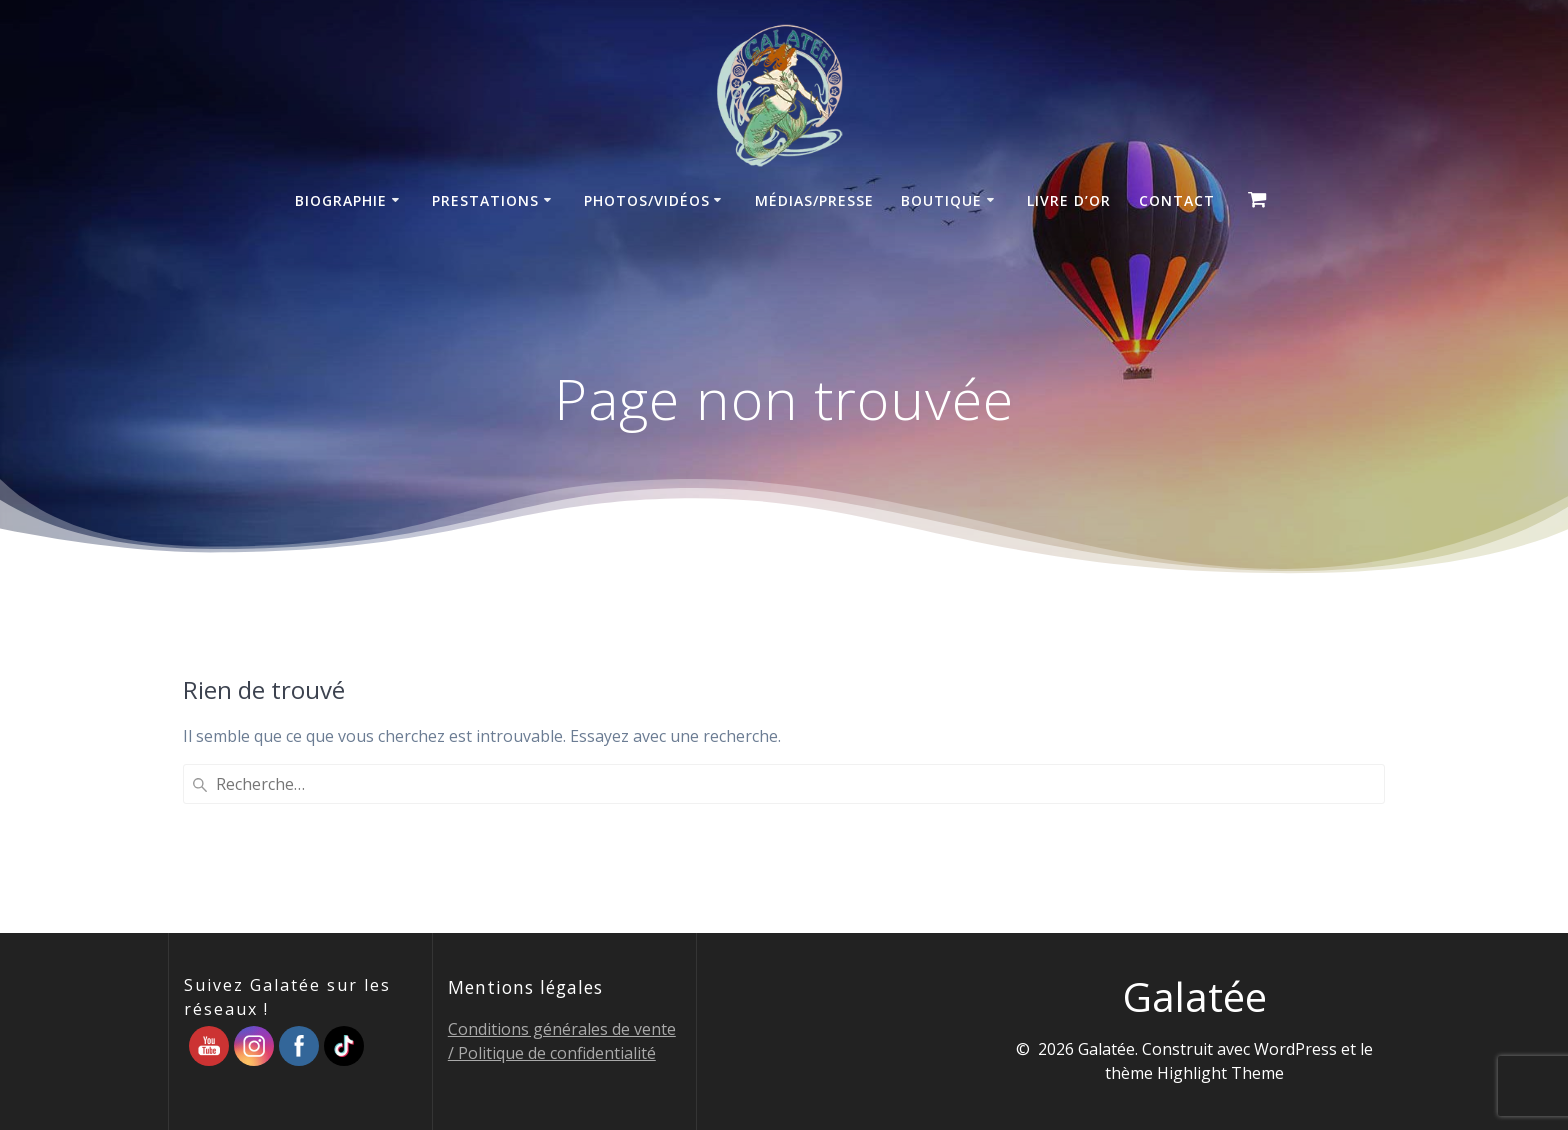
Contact (1177, 200)
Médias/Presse (814, 200)
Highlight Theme (1220, 1073)
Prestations (485, 200)
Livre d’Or (1069, 200)
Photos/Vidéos (647, 200)
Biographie (341, 200)
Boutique (941, 200)
